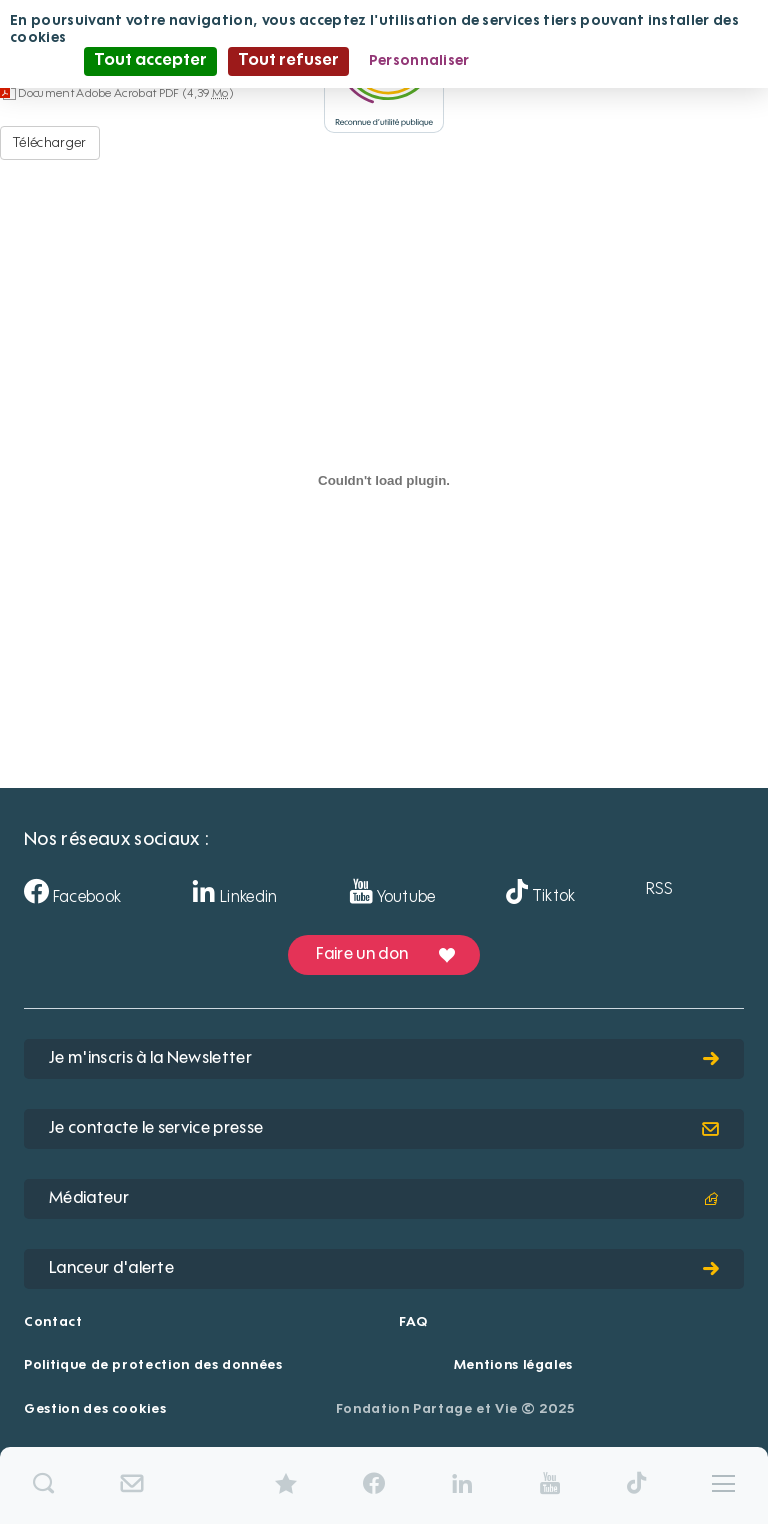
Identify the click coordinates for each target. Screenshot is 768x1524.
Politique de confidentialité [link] (587, 61)
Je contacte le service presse (384, 1129)
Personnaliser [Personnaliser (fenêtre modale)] (419, 61)
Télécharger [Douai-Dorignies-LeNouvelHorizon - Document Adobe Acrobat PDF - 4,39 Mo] (50, 143)
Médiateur (384, 1199)
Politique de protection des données (153, 1365)
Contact (53, 1322)
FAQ (413, 1322)
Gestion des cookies (95, 1409)
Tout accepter (150, 61)
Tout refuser (288, 61)
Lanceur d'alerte (384, 1269)
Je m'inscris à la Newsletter (384, 1059)
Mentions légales (513, 1365)
